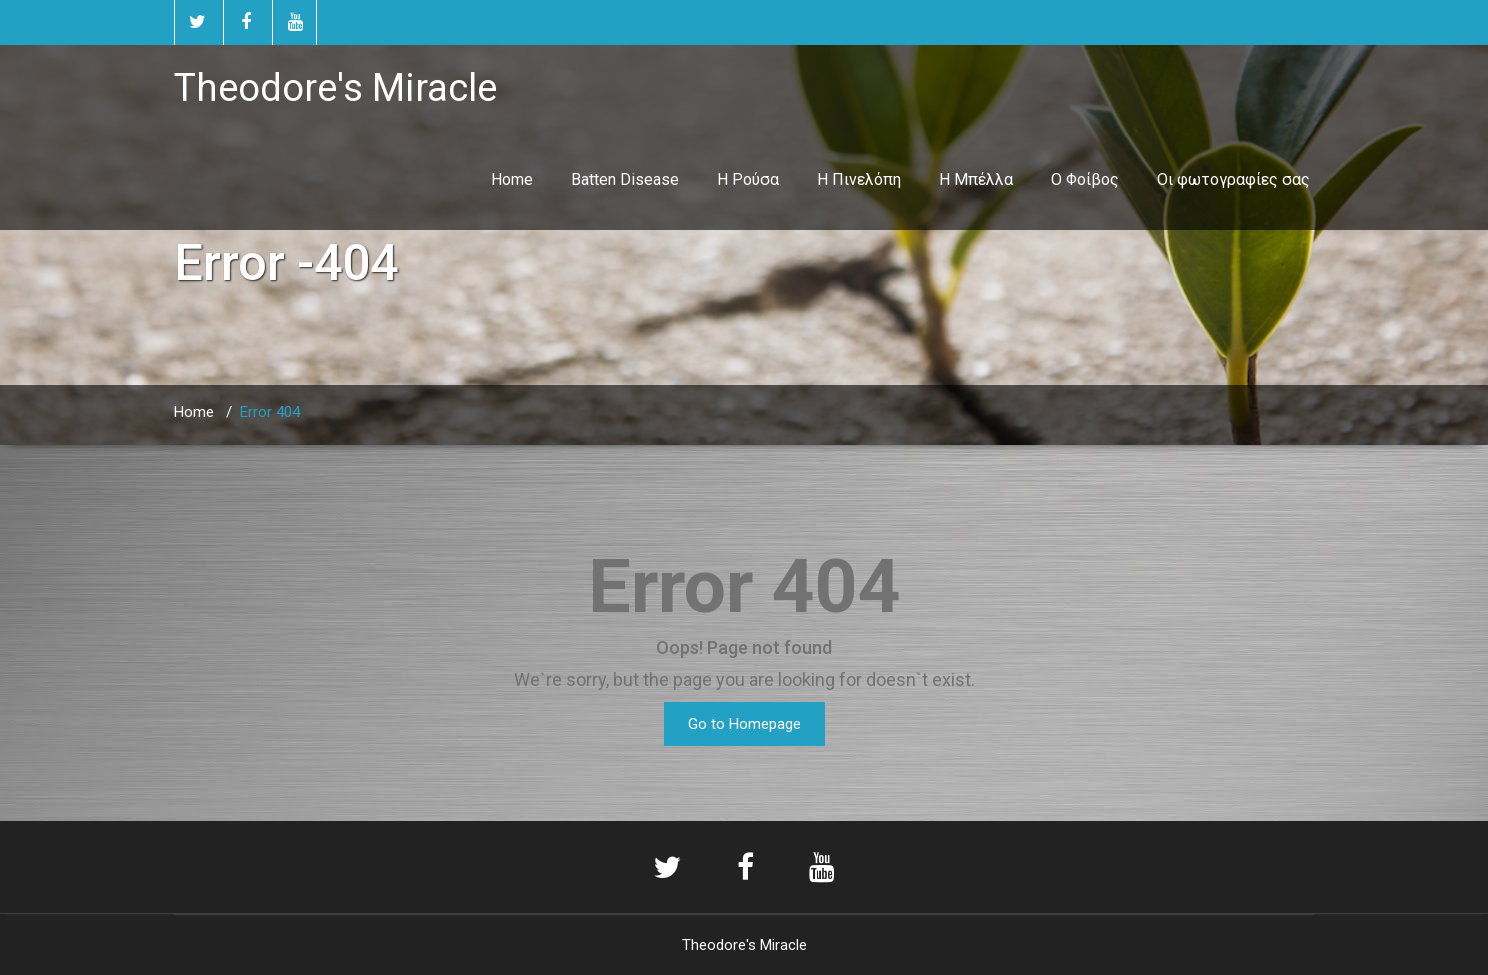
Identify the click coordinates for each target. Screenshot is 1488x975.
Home (512, 179)
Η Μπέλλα (976, 179)
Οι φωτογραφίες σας (1233, 179)
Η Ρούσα (748, 179)
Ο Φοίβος (1085, 179)
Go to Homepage (744, 724)
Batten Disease (625, 179)
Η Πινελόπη (859, 179)
